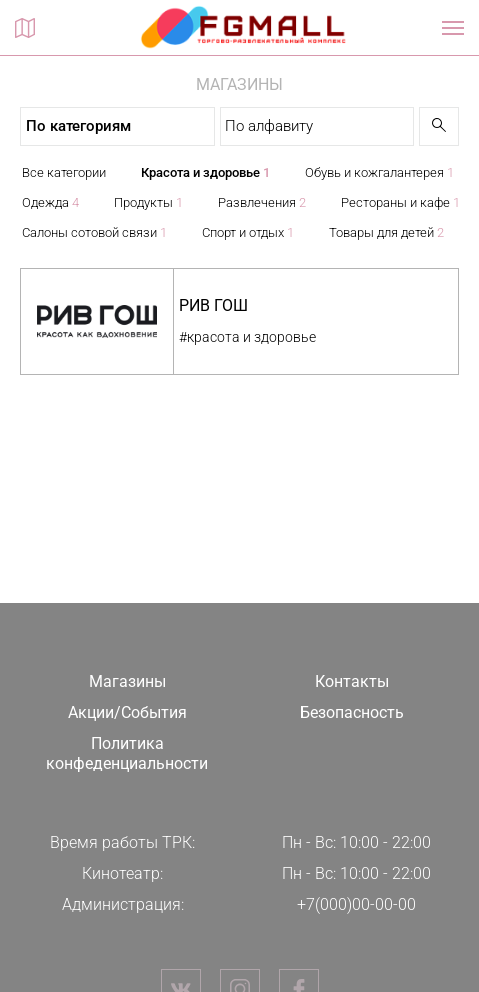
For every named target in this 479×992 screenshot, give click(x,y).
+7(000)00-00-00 (356, 904)
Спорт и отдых (248, 232)
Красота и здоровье (205, 172)
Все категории (64, 172)
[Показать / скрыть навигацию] (453, 28)
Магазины (127, 681)
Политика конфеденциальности (127, 754)
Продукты (148, 202)
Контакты (352, 681)
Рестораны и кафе (400, 202)
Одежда (50, 202)
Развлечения (262, 202)
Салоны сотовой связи (94, 232)
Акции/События (127, 712)
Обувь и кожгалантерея (379, 172)
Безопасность (352, 712)
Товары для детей (386, 232)
